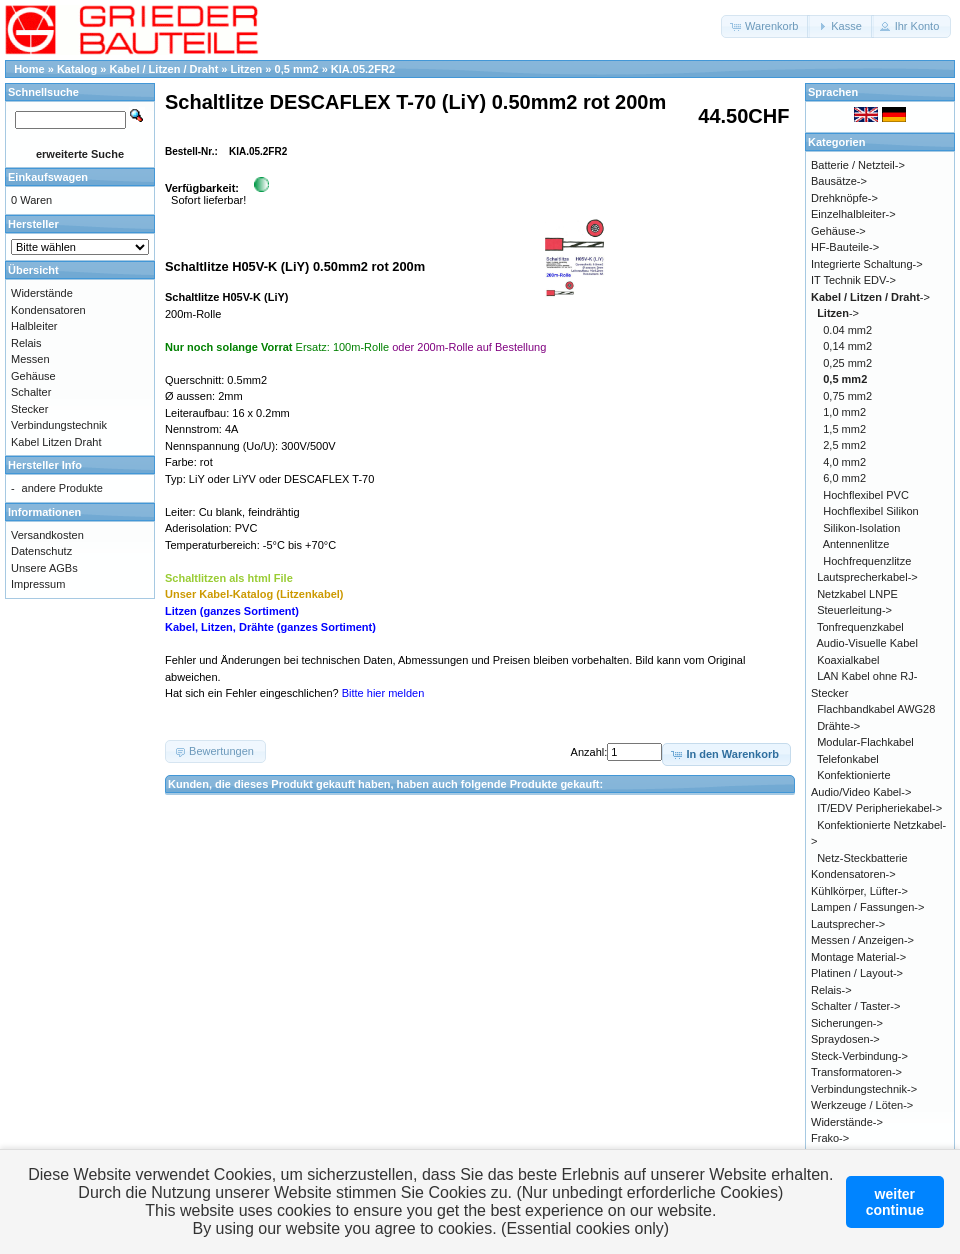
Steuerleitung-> (854, 610)
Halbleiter (34, 326)
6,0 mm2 (844, 478)
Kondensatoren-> (853, 874)
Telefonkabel (848, 759)
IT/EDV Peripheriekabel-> (879, 808)
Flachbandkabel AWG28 (876, 709)
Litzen (247, 69)
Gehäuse (33, 376)
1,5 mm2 (844, 429)
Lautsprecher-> (848, 924)
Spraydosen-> (845, 1039)
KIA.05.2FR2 (363, 69)
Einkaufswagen (48, 177)
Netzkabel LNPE (857, 594)
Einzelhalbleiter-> (853, 214)
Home (29, 69)
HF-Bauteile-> (845, 247)
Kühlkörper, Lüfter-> (859, 891)
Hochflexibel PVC (866, 495)
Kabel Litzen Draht (56, 442)
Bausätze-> (839, 181)
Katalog (77, 69)
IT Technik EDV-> (853, 280)
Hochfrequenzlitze (867, 561)
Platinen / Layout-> (857, 973)
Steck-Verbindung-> (859, 1056)
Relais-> (831, 990)
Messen (30, 359)
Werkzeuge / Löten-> (862, 1105)
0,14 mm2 (847, 346)
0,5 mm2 (297, 69)
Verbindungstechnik (59, 425)
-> (870, 297)
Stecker (29, 409)
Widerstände (42, 293)
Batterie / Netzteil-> (858, 165)
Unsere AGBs (44, 568)
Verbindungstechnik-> (864, 1089)
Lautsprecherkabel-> (867, 577)
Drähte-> (838, 726)
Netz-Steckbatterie (862, 858)
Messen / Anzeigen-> (862, 940)
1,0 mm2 (844, 412)
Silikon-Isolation (861, 528)
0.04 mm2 (847, 330)
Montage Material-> (858, 957)
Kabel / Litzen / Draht (164, 69)
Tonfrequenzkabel (860, 627)
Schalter (31, 392)
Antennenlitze (856, 544)
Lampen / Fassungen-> (867, 907)
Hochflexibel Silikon (870, 511)
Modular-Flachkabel (865, 742)
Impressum (38, 584)
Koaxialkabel (848, 660)
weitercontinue (895, 1202)
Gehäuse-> (838, 231)
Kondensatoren (48, 310)
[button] (765, 26)
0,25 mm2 (847, 363)
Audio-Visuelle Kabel (867, 643)
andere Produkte (62, 488)
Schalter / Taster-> (855, 1006)
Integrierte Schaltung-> (867, 264)
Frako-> (830, 1138)
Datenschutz (41, 551)
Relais (26, 343)
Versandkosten (47, 535)
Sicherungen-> (847, 1023)
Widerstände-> (847, 1122)
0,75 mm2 (847, 396)
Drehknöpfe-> (844, 198)
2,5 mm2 (844, 445)
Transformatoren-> (856, 1072)
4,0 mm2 (844, 462)
